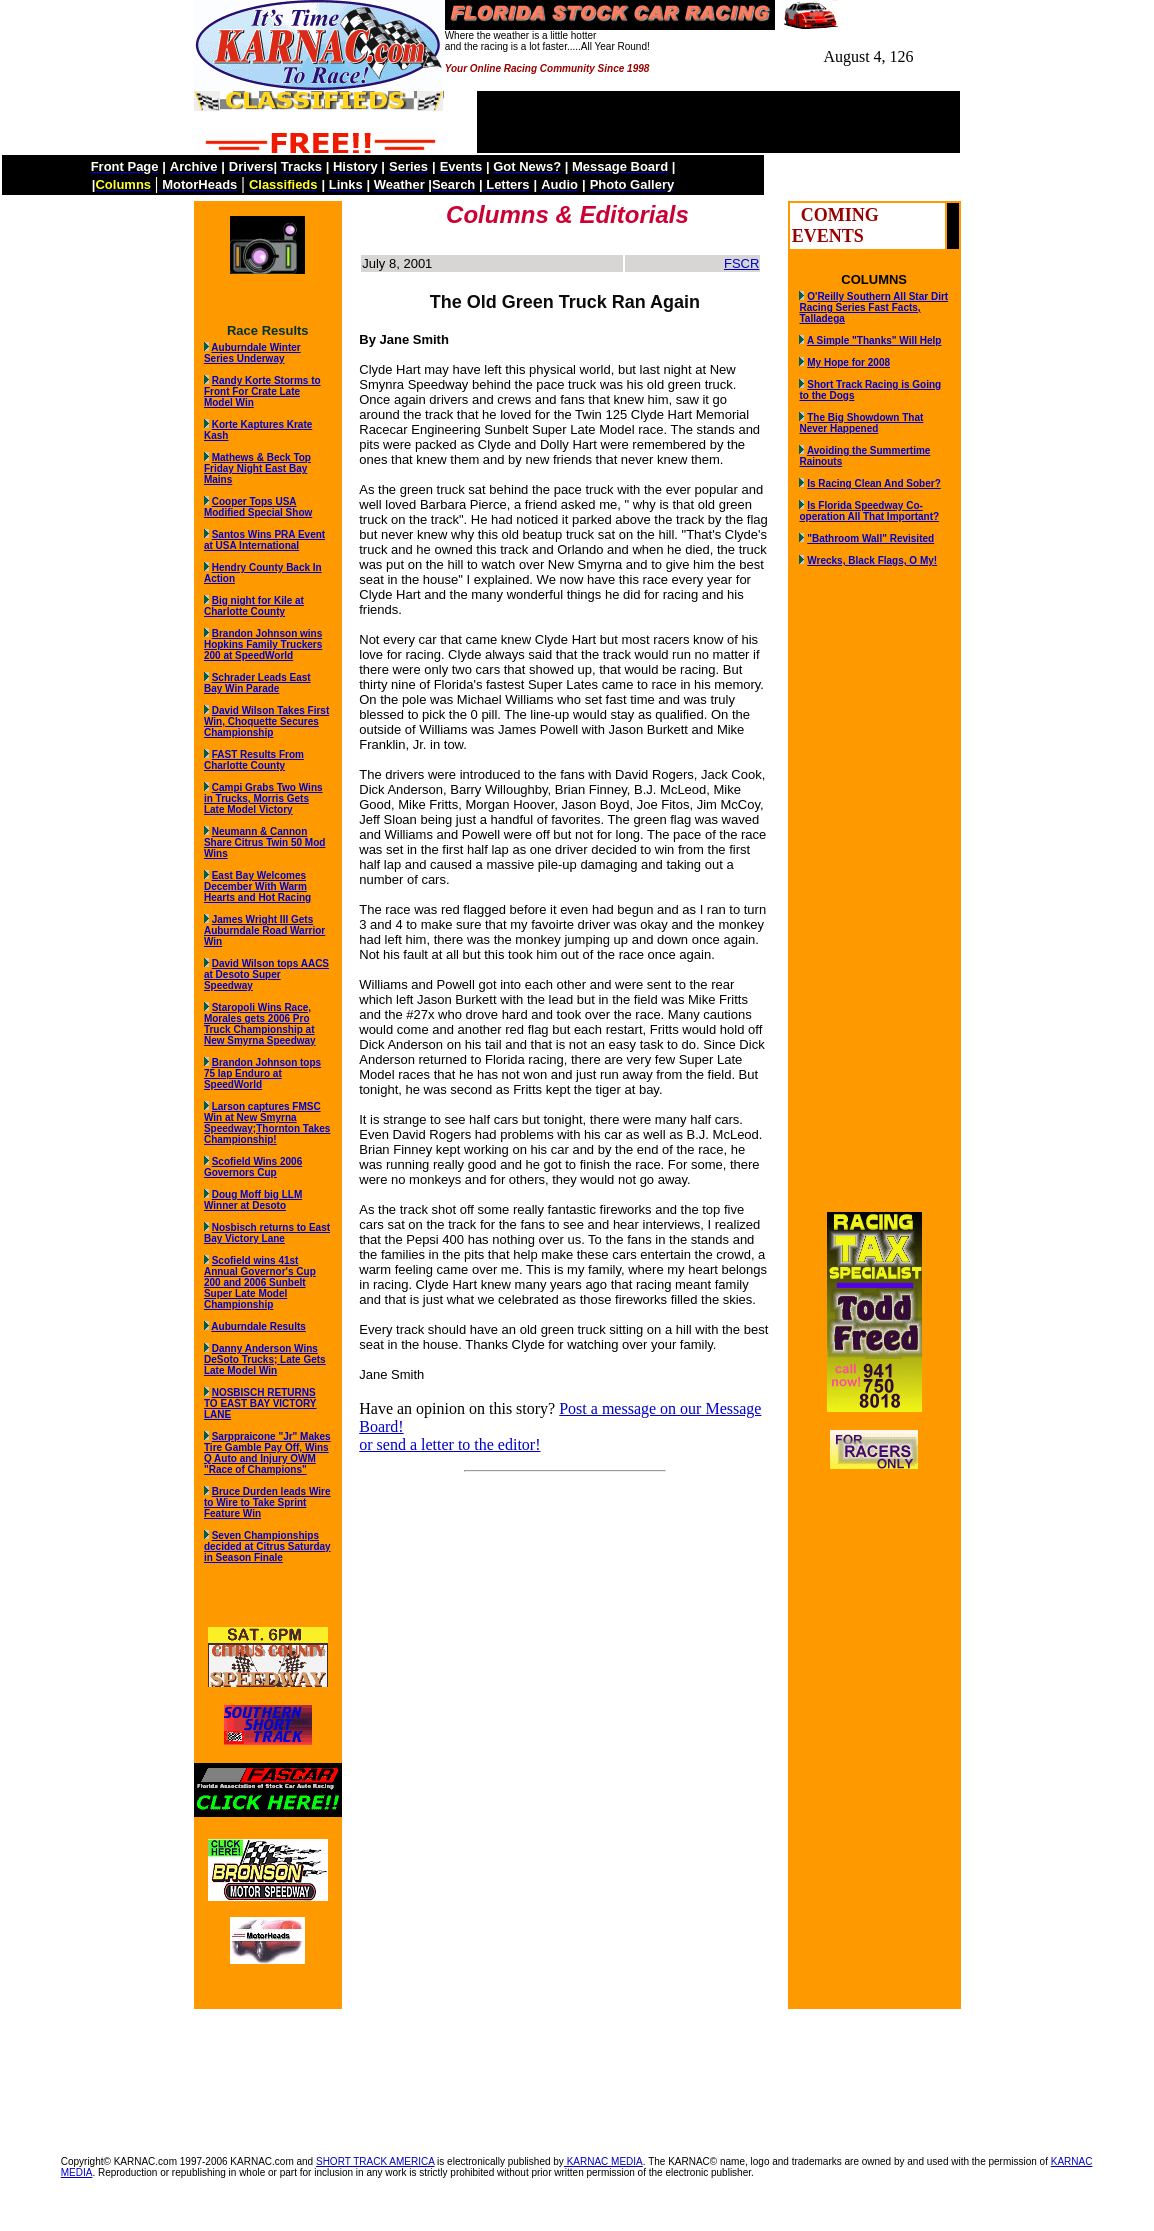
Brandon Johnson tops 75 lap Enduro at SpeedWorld (262, 1073)
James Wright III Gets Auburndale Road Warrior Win (264, 930)
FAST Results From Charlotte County (254, 760)
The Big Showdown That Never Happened (861, 423)
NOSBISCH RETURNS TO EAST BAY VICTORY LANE (260, 1403)
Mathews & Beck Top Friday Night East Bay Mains (257, 468)
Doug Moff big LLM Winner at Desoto (253, 1200)
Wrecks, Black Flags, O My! (872, 560)
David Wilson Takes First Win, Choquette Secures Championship (266, 721)
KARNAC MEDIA (603, 2161)
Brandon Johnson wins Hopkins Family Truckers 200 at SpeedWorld (263, 644)
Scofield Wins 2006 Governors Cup (253, 1167)
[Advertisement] (577, 2072)
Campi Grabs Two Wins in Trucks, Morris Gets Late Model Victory (263, 798)
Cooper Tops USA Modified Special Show (258, 507)
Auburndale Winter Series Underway (252, 353)
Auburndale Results (258, 1326)
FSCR (741, 263)
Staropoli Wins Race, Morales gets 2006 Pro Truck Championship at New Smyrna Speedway (260, 1024)
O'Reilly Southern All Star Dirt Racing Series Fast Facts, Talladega (873, 307)
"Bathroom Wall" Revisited (870, 538)
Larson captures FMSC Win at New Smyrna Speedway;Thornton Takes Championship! (267, 1123)
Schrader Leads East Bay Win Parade (257, 683)
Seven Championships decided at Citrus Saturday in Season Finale (267, 1546)
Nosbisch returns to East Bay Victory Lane (267, 1233)
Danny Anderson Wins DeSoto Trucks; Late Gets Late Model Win (265, 1359)
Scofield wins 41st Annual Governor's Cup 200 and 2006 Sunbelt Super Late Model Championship (260, 1282)
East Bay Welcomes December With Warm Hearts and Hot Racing (257, 886)
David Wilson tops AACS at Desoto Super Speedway (266, 974)
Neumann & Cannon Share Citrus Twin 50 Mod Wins (265, 842)
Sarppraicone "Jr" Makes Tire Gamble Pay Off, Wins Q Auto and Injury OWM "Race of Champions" (267, 1453)
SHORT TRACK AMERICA (375, 2161)
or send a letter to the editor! (449, 1444)
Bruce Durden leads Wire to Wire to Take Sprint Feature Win (267, 1502)
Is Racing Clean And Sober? (874, 483)
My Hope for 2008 (848, 362)
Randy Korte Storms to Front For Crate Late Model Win (262, 391)
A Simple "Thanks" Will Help (874, 340)
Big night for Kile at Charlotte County (254, 606)
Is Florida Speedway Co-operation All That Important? (869, 511)
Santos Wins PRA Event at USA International (264, 540)
